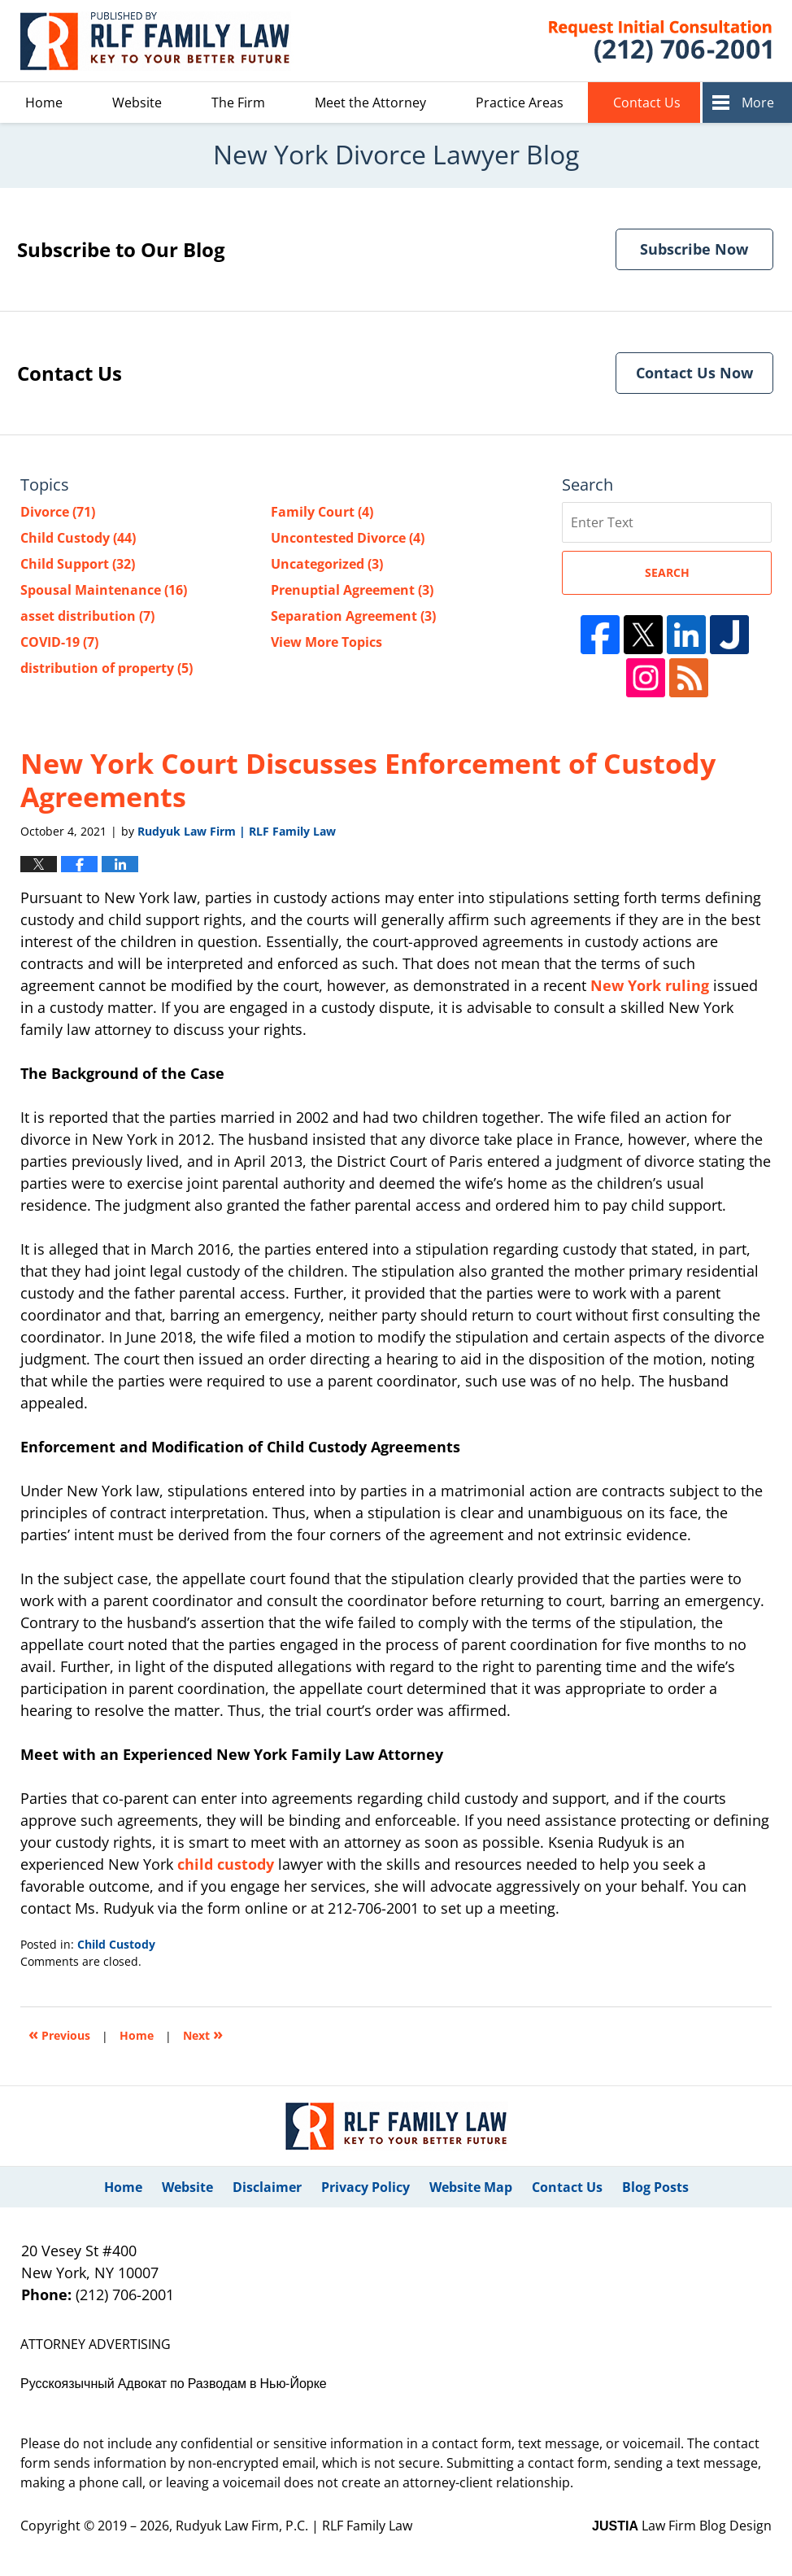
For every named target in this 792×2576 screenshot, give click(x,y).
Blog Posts (655, 2187)
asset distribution (87, 616)
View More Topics (326, 642)
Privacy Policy (365, 2187)
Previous (59, 2034)
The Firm (238, 102)
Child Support (77, 564)
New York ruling (649, 985)
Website (137, 102)
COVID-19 (59, 642)
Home (44, 102)
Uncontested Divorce (347, 538)
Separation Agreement (353, 616)
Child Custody (116, 1944)
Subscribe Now (694, 249)
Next (203, 2034)
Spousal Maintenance (103, 590)
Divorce (57, 512)
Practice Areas (520, 102)
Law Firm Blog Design (682, 2526)
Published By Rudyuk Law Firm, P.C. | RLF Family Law (640, 41)
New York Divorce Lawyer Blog (157, 41)
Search (667, 572)
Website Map (470, 2187)
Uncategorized (327, 564)
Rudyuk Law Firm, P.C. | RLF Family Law (294, 2526)
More (758, 102)
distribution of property (106, 668)
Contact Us (647, 102)
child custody (225, 1864)
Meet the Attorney (370, 102)
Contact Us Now (694, 372)
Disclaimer (267, 2187)
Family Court (322, 512)
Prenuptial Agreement (352, 590)
